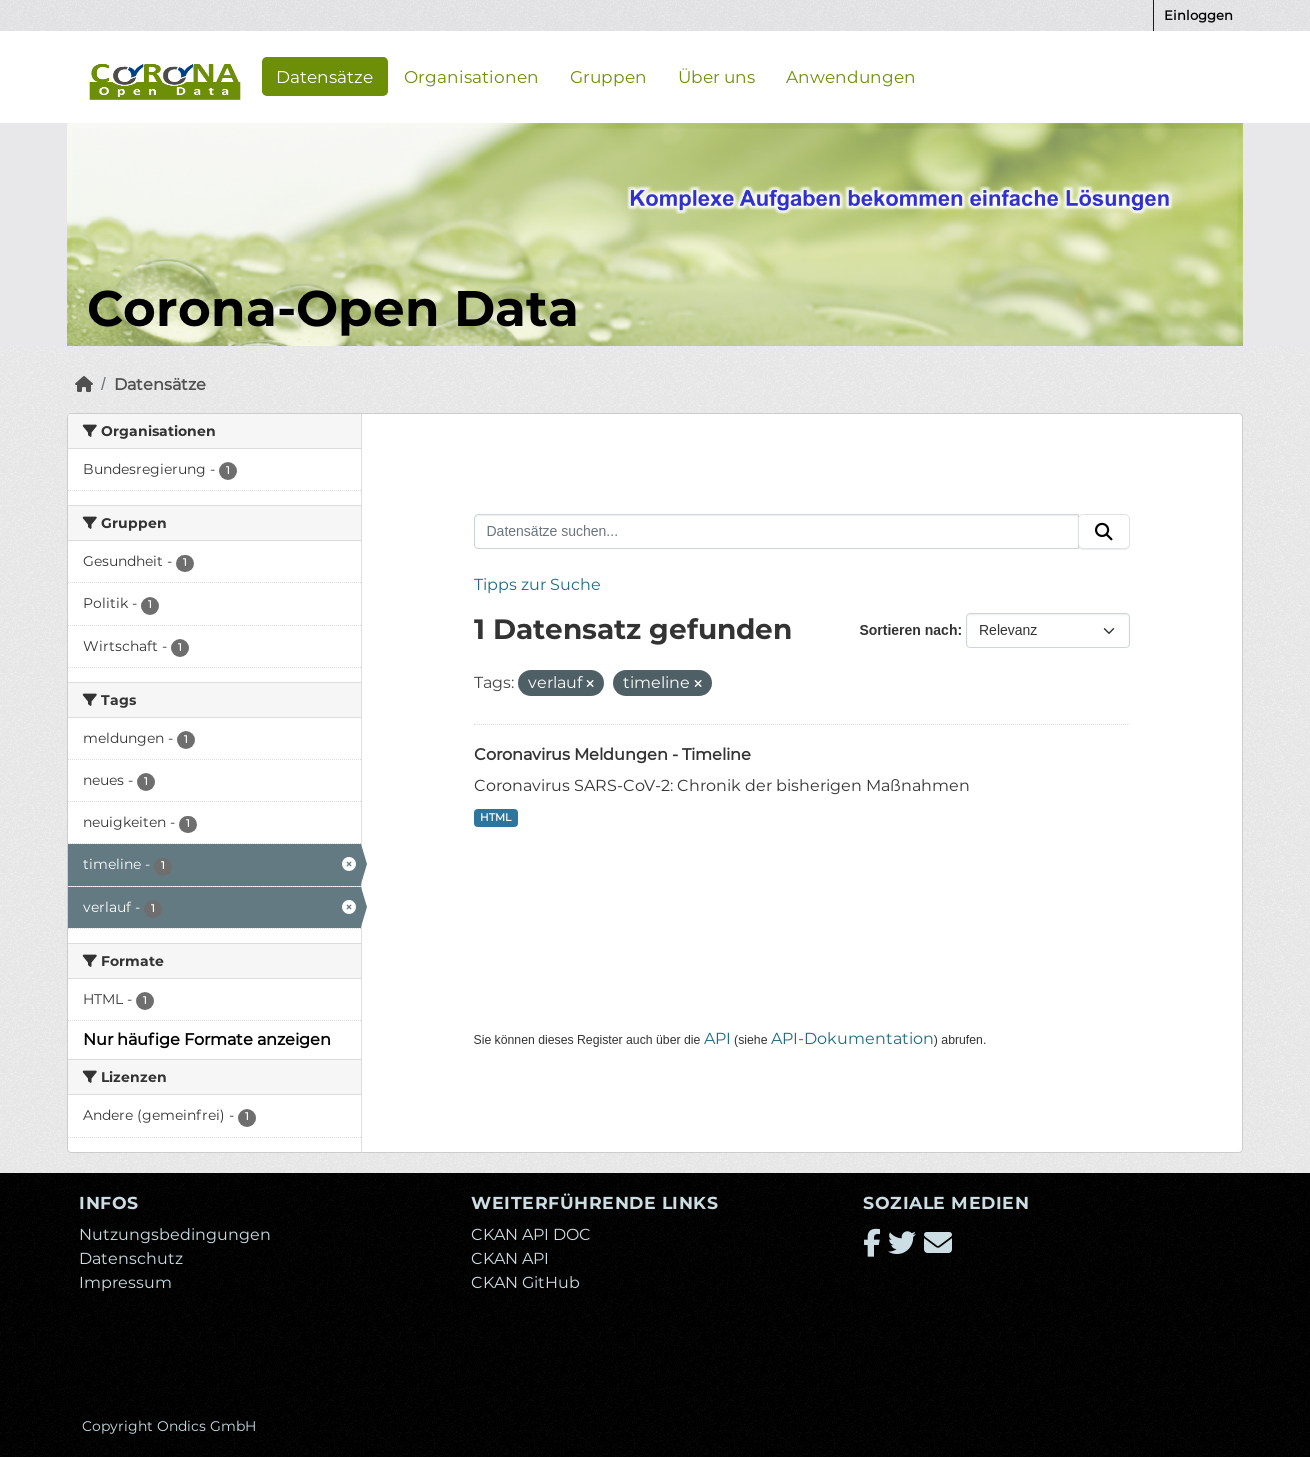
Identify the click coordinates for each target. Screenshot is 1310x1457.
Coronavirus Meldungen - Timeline (612, 754)
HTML (495, 817)
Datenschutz (131, 1258)
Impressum (125, 1282)
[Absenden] (1104, 532)
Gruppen (608, 76)
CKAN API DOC (531, 1234)
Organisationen (471, 76)
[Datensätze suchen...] (777, 532)
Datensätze (324, 76)
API (717, 1038)
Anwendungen (851, 76)
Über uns (716, 76)
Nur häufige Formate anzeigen (207, 1039)
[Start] (84, 384)
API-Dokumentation (852, 1038)
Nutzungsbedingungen (175, 1234)
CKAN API (510, 1258)
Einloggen (1198, 15)
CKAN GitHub (525, 1282)
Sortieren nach (908, 630)
